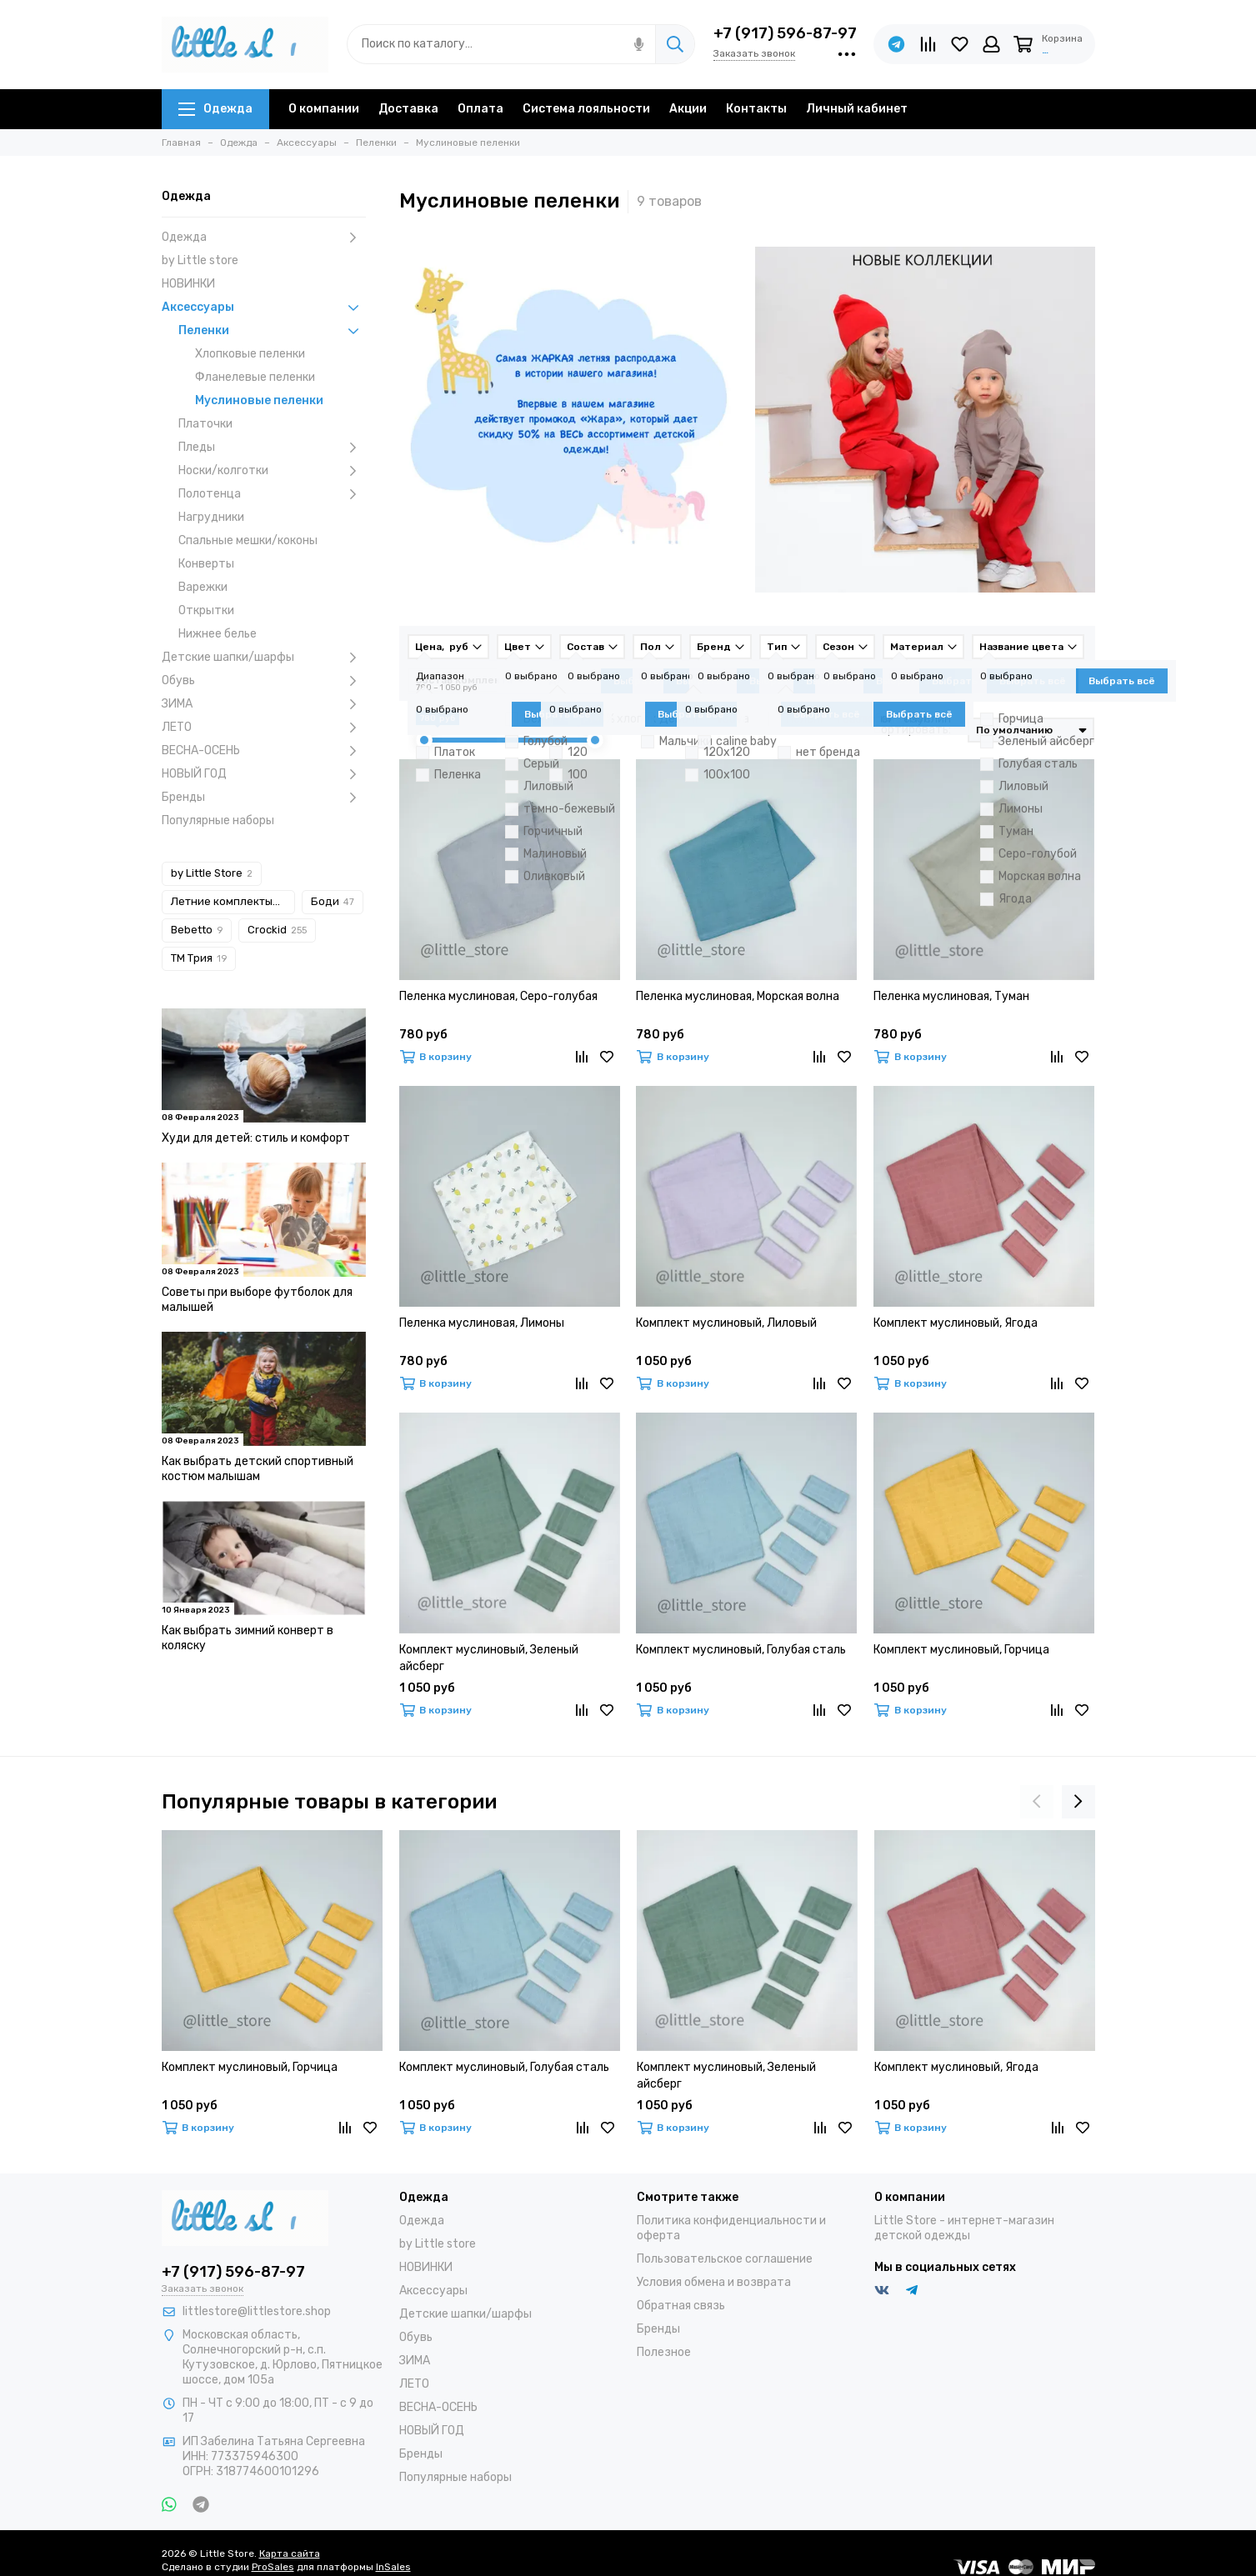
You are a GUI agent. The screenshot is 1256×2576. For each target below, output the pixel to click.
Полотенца (272, 494)
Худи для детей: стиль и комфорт (256, 1138)
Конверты (206, 564)
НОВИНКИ (188, 284)
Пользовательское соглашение (725, 2259)
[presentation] (1036, 1801)
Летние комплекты (229, 901)
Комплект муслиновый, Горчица (961, 1650)
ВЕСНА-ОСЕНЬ (264, 750)
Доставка (408, 109)
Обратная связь (681, 2305)
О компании (323, 109)
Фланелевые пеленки (255, 377)
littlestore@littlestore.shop (257, 2311)
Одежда (215, 109)
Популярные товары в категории (329, 1801)
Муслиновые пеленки (259, 400)
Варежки (203, 587)
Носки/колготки (272, 470)
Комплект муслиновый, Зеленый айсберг (488, 1658)
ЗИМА (264, 704)
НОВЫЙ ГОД (264, 774)
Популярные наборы (218, 820)
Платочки (205, 424)
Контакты (756, 109)
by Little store (200, 260)
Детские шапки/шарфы (264, 657)
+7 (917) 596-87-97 (785, 33)
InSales (393, 2567)
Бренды (264, 797)
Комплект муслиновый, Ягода (955, 1323)
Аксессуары (264, 307)
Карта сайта (289, 2553)
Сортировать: (912, 730)
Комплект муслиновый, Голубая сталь (741, 1650)
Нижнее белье (217, 634)
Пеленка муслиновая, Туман (951, 996)
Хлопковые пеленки (250, 354)
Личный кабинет (857, 109)
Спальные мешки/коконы (248, 540)
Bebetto (197, 929)
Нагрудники (211, 517)
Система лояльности (586, 109)
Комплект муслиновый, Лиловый (726, 1323)
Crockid (277, 929)
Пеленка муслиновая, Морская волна (737, 996)
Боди (332, 901)
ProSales (273, 2567)
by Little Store (212, 873)
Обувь (264, 680)
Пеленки (272, 330)
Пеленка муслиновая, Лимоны (481, 1323)
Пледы (272, 447)
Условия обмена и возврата (714, 2282)
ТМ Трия (199, 958)
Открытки (206, 610)
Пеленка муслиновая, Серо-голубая (498, 996)
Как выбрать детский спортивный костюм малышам (257, 1468)
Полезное (664, 2352)
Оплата (480, 109)
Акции (688, 109)
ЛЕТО (264, 727)
